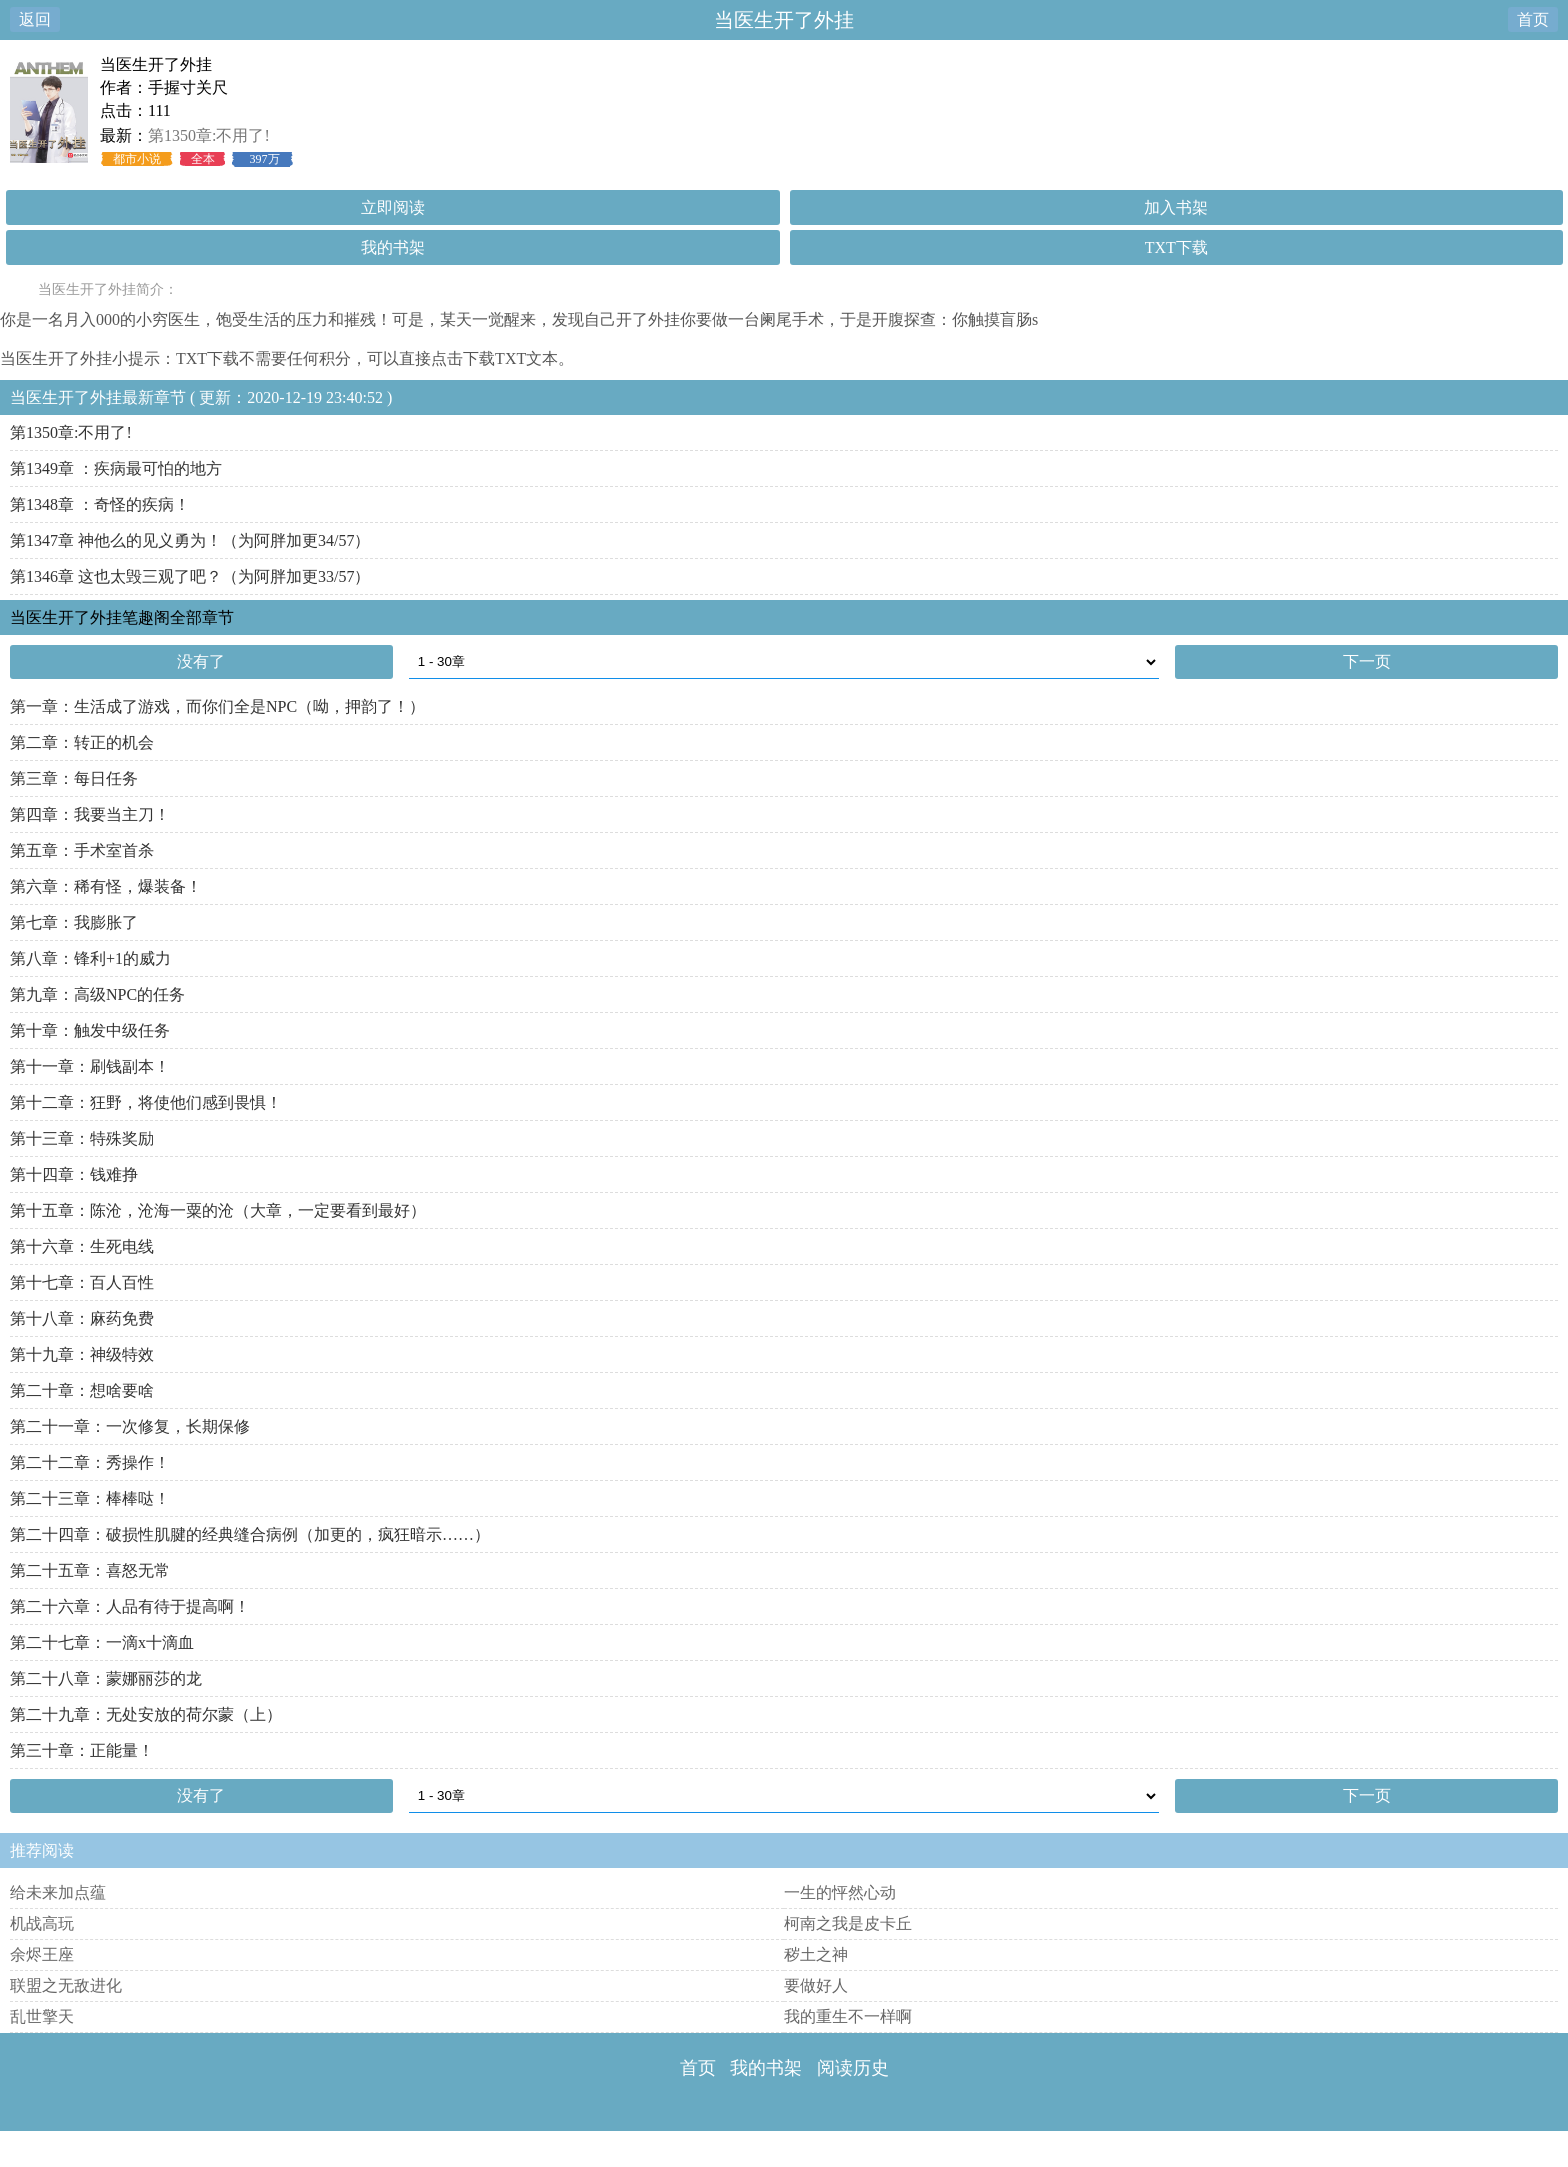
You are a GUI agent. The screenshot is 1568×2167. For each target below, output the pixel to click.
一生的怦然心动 (840, 1892)
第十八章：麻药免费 (82, 1318)
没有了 (201, 661)
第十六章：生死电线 (82, 1246)
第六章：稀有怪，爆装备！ (106, 886)
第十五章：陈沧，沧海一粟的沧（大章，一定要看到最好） (218, 1210)
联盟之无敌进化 (66, 1985)
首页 (1533, 19)
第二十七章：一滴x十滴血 (102, 1642)
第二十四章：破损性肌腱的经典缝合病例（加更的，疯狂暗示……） (250, 1534)
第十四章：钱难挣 (74, 1174)
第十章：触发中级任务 (90, 1030)
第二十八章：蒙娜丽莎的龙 (106, 1678)
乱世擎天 (42, 2016)
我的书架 (393, 247)
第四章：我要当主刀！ (90, 814)
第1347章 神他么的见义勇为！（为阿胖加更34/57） (190, 540)
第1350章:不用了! (209, 135)
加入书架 (1176, 207)
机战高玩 (42, 1923)
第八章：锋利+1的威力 (90, 958)
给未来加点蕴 (58, 1892)
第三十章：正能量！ (82, 1750)
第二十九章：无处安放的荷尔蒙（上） (146, 1714)
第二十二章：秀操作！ (90, 1462)
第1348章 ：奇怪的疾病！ (100, 504)
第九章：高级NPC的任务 (97, 994)
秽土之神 (816, 1954)
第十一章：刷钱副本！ (90, 1066)
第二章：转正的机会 (82, 742)
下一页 (1367, 661)
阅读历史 (853, 2068)
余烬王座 (42, 1954)
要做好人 (816, 1985)
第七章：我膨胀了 (74, 922)
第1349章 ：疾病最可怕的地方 (116, 468)
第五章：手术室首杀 (82, 850)
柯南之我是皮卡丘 (848, 1923)
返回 (35, 19)
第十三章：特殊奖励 (82, 1138)
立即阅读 (393, 207)
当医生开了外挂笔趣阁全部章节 (122, 617)
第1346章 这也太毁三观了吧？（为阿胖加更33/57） (190, 576)
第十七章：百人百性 (82, 1282)
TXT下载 (1176, 247)
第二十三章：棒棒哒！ (90, 1498)
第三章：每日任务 (74, 778)
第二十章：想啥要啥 (82, 1390)
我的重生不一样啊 (848, 2016)
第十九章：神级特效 (82, 1354)
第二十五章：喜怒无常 (90, 1570)
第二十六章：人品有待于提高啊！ (130, 1606)
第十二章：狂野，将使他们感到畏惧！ (146, 1102)
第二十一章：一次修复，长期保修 (130, 1426)
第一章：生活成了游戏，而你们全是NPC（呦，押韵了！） (217, 706)
